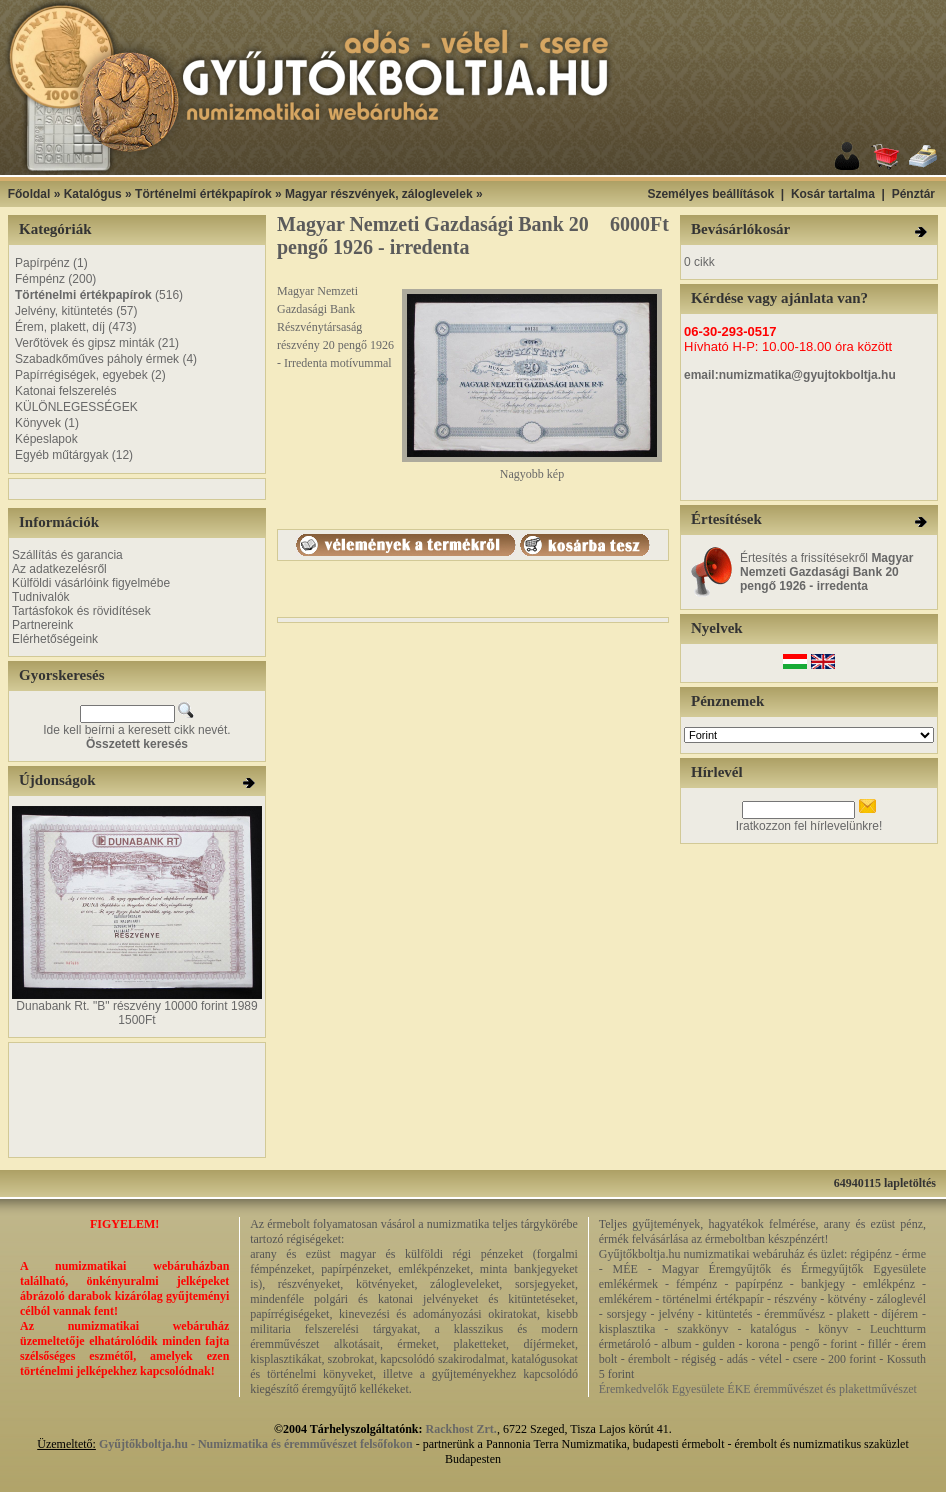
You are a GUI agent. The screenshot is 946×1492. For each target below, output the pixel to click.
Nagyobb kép (532, 468)
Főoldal (29, 194)
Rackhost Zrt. (461, 1429)
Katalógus (93, 194)
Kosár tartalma (833, 194)
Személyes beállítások (710, 194)
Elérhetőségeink (55, 639)
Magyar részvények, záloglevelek (378, 194)
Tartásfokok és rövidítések (81, 611)
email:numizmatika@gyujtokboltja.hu (790, 375)
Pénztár (913, 194)
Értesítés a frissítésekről (826, 572)
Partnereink (42, 625)
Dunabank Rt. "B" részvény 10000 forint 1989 (136, 1006)
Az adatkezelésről (59, 569)
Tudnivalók (41, 597)
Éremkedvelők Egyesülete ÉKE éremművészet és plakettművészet (758, 1389)
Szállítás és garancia (67, 555)
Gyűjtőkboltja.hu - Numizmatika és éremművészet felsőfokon (256, 1444)
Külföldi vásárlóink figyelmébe (91, 583)
